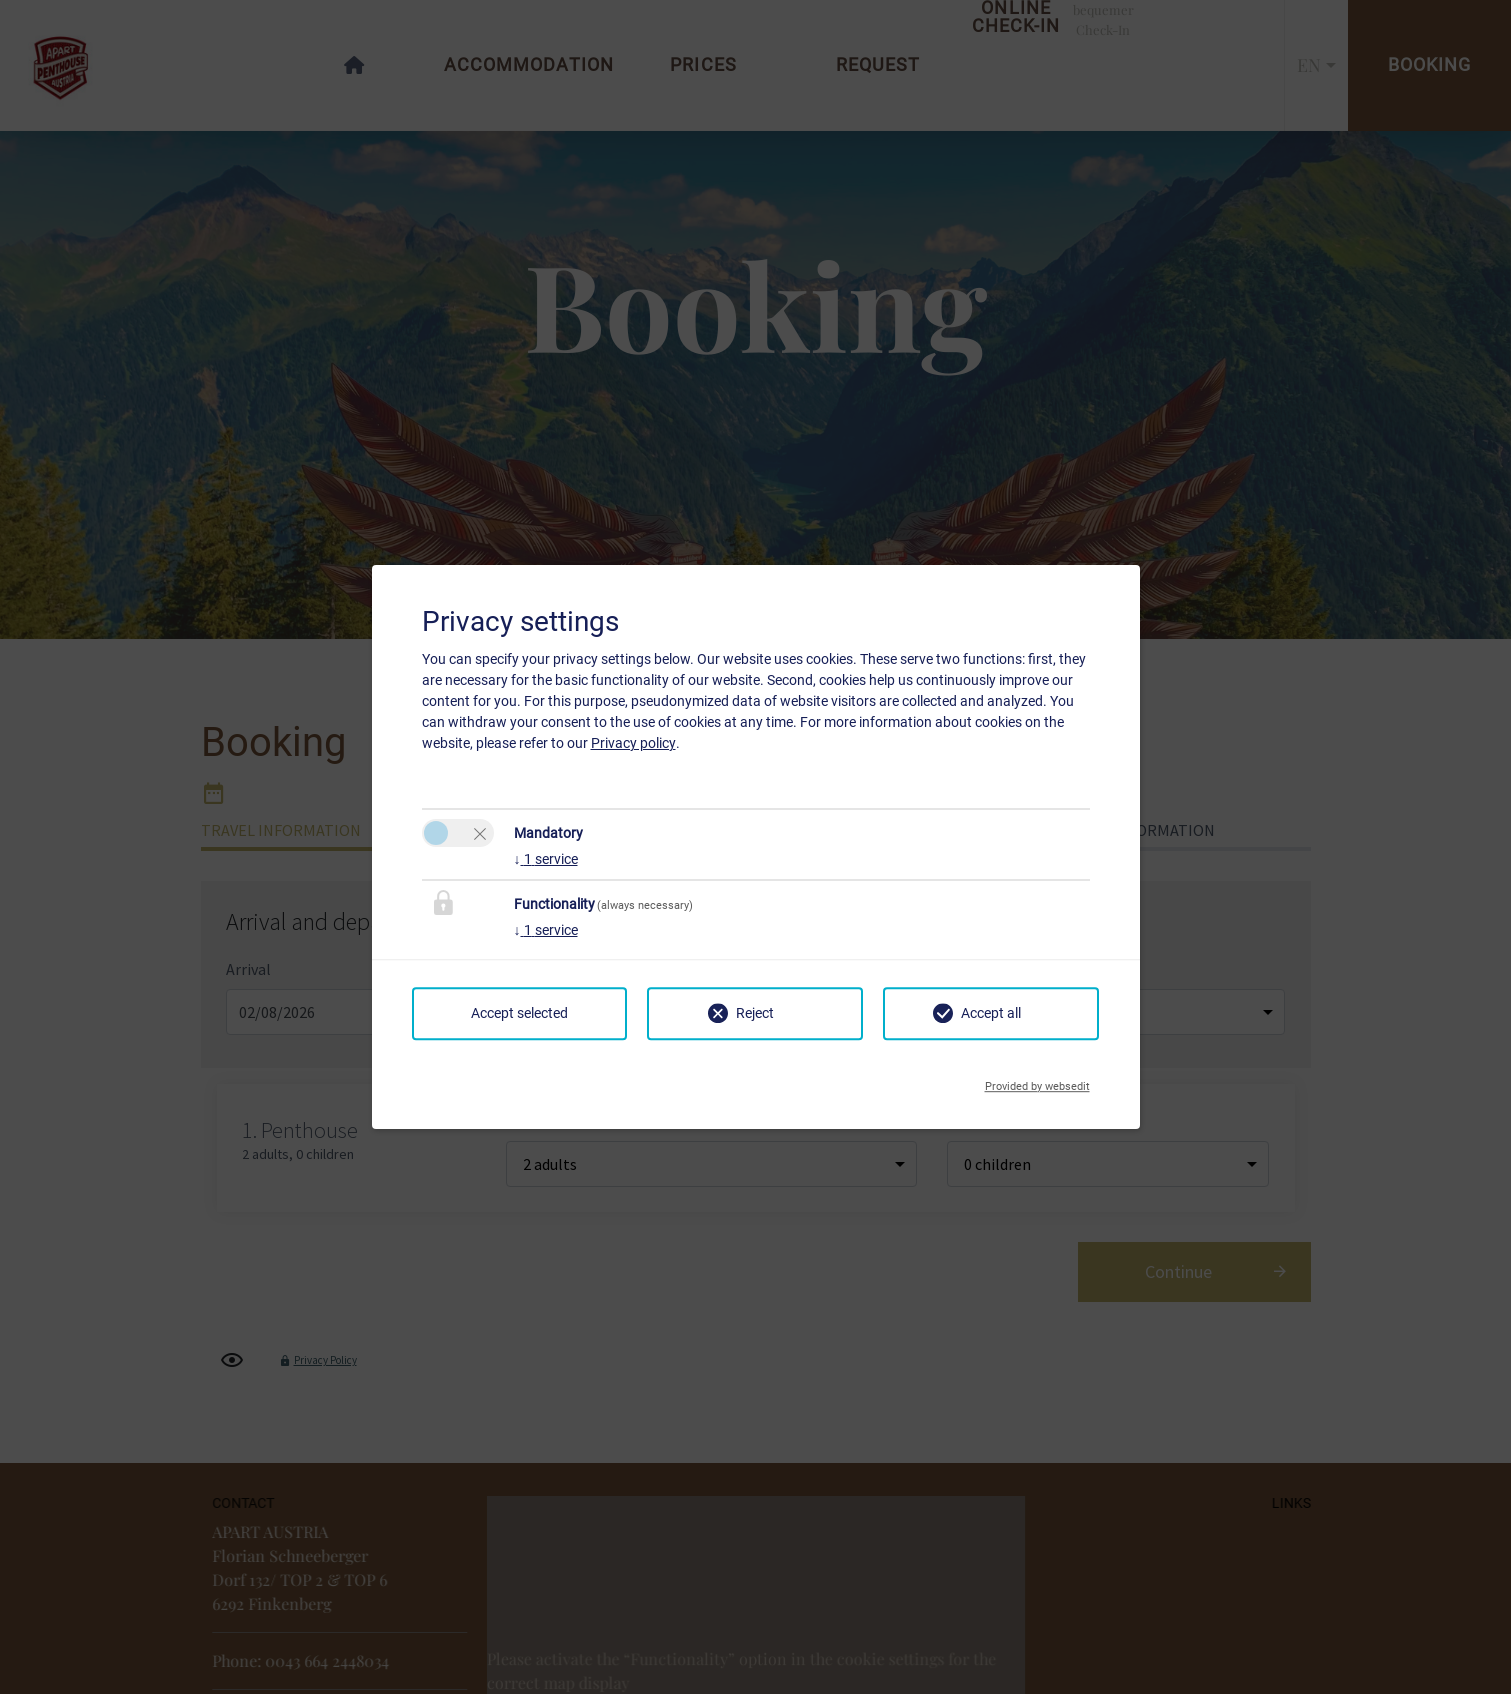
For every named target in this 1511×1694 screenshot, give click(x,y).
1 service (546, 859)
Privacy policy (633, 743)
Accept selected (519, 1013)
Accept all (991, 1013)
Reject (755, 1013)
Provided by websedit (1037, 1081)
